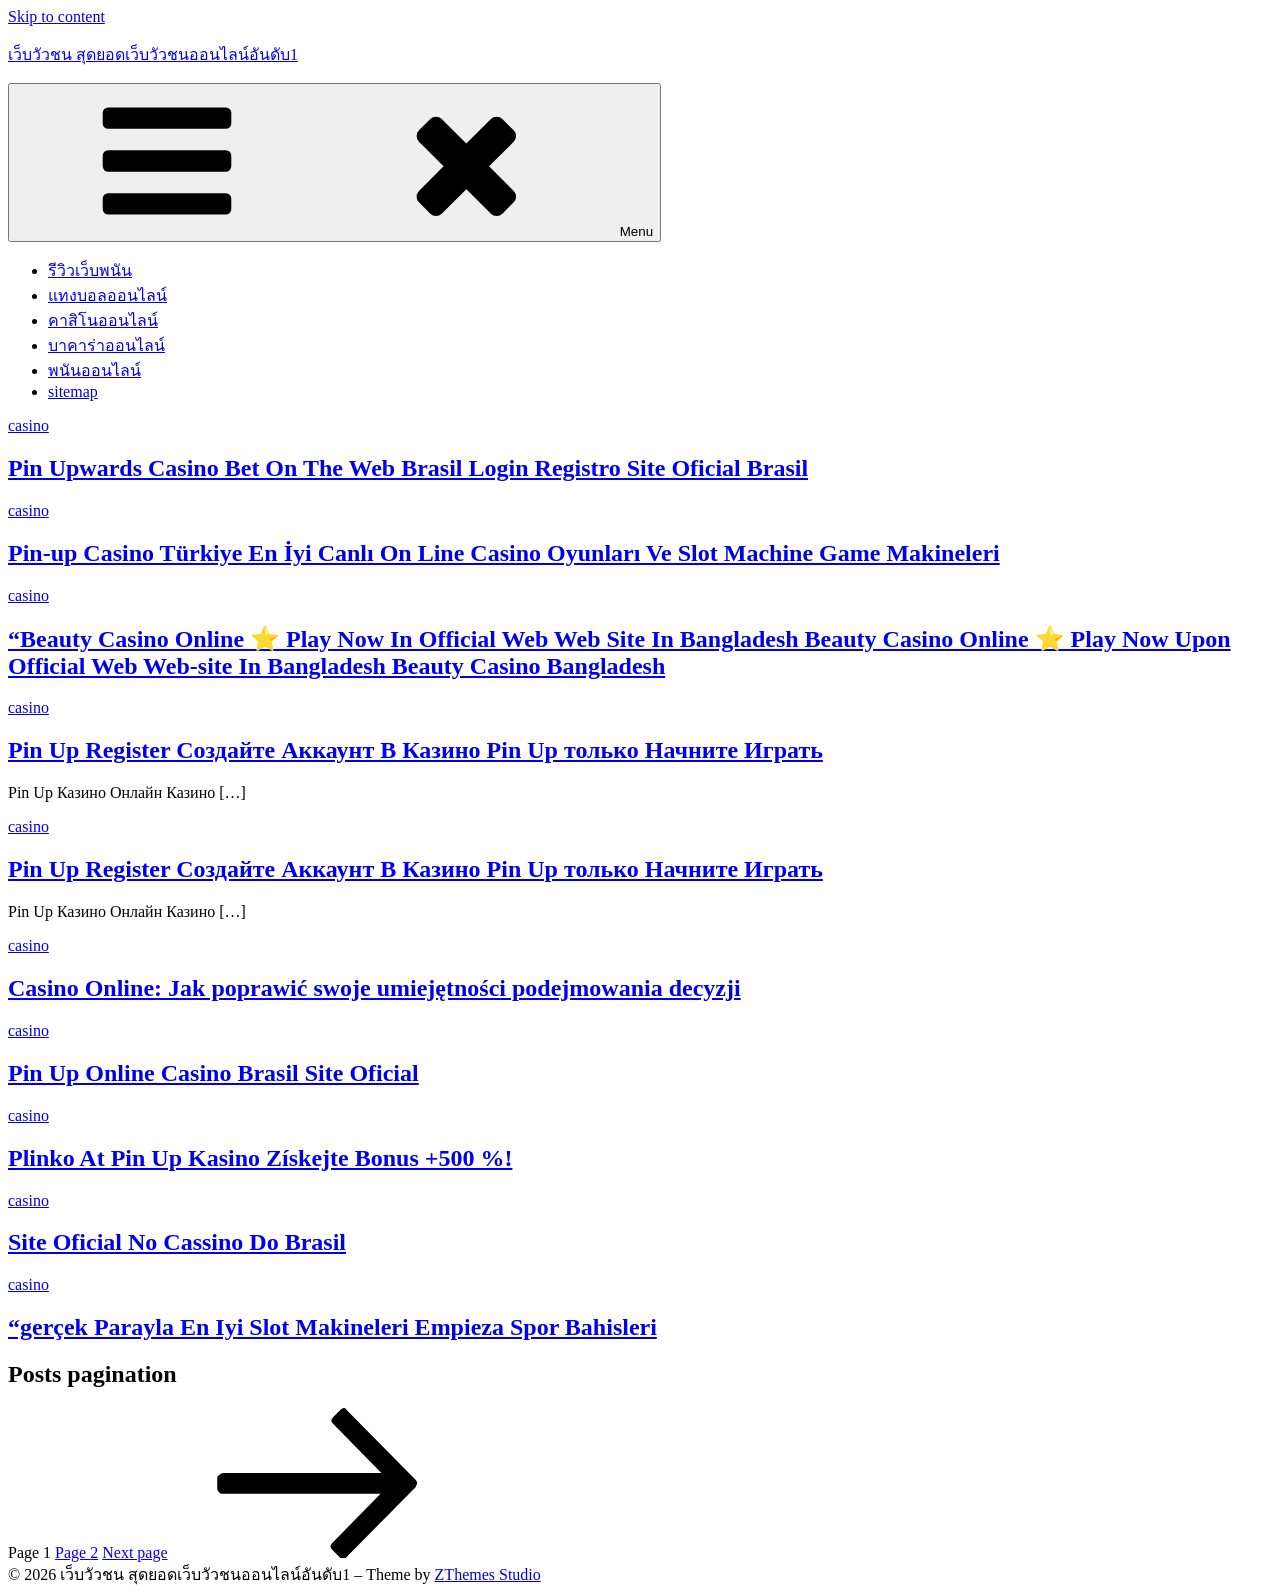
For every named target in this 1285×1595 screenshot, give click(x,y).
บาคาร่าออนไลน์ (106, 345)
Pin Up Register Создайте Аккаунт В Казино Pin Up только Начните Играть (415, 750)
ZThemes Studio (488, 1574)
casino (28, 425)
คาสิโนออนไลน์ (103, 320)
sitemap (73, 391)
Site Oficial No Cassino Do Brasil (177, 1242)
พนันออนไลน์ (94, 370)
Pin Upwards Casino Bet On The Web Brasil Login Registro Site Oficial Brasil (408, 468)
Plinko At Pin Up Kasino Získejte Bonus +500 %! (260, 1158)
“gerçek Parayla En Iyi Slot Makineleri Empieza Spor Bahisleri (332, 1327)
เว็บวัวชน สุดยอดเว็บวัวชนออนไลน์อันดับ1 (153, 54)
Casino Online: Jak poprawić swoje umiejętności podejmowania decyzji (374, 988)
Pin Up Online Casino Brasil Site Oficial (213, 1073)
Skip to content (56, 16)
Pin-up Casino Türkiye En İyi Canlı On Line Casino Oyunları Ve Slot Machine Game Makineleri (504, 553)
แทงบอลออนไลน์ (107, 295)
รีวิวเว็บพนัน (90, 270)
